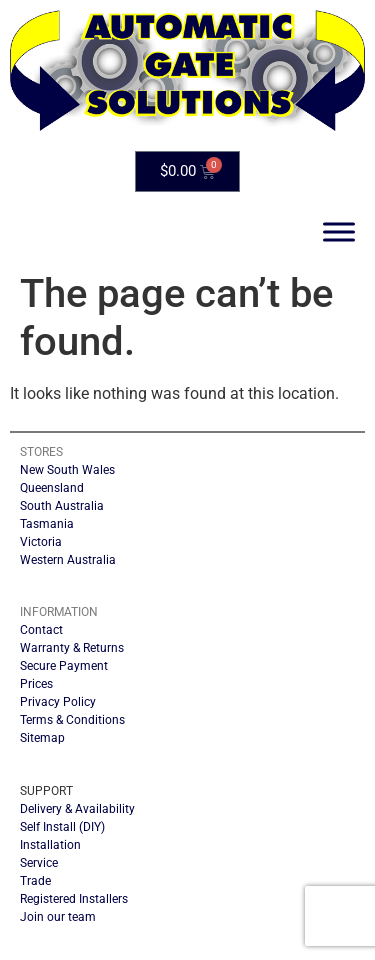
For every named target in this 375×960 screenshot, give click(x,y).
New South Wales (67, 470)
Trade (35, 881)
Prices (36, 684)
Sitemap (42, 738)
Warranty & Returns (72, 648)
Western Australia (68, 560)
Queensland (52, 488)
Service (39, 863)
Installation (50, 845)
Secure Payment (64, 666)
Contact (41, 630)
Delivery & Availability (77, 809)
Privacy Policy (58, 702)
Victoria (41, 542)
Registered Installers (74, 899)
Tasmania (47, 524)
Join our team (58, 917)
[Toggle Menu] (339, 232)
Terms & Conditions (72, 720)
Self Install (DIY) (62, 827)
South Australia (62, 506)
